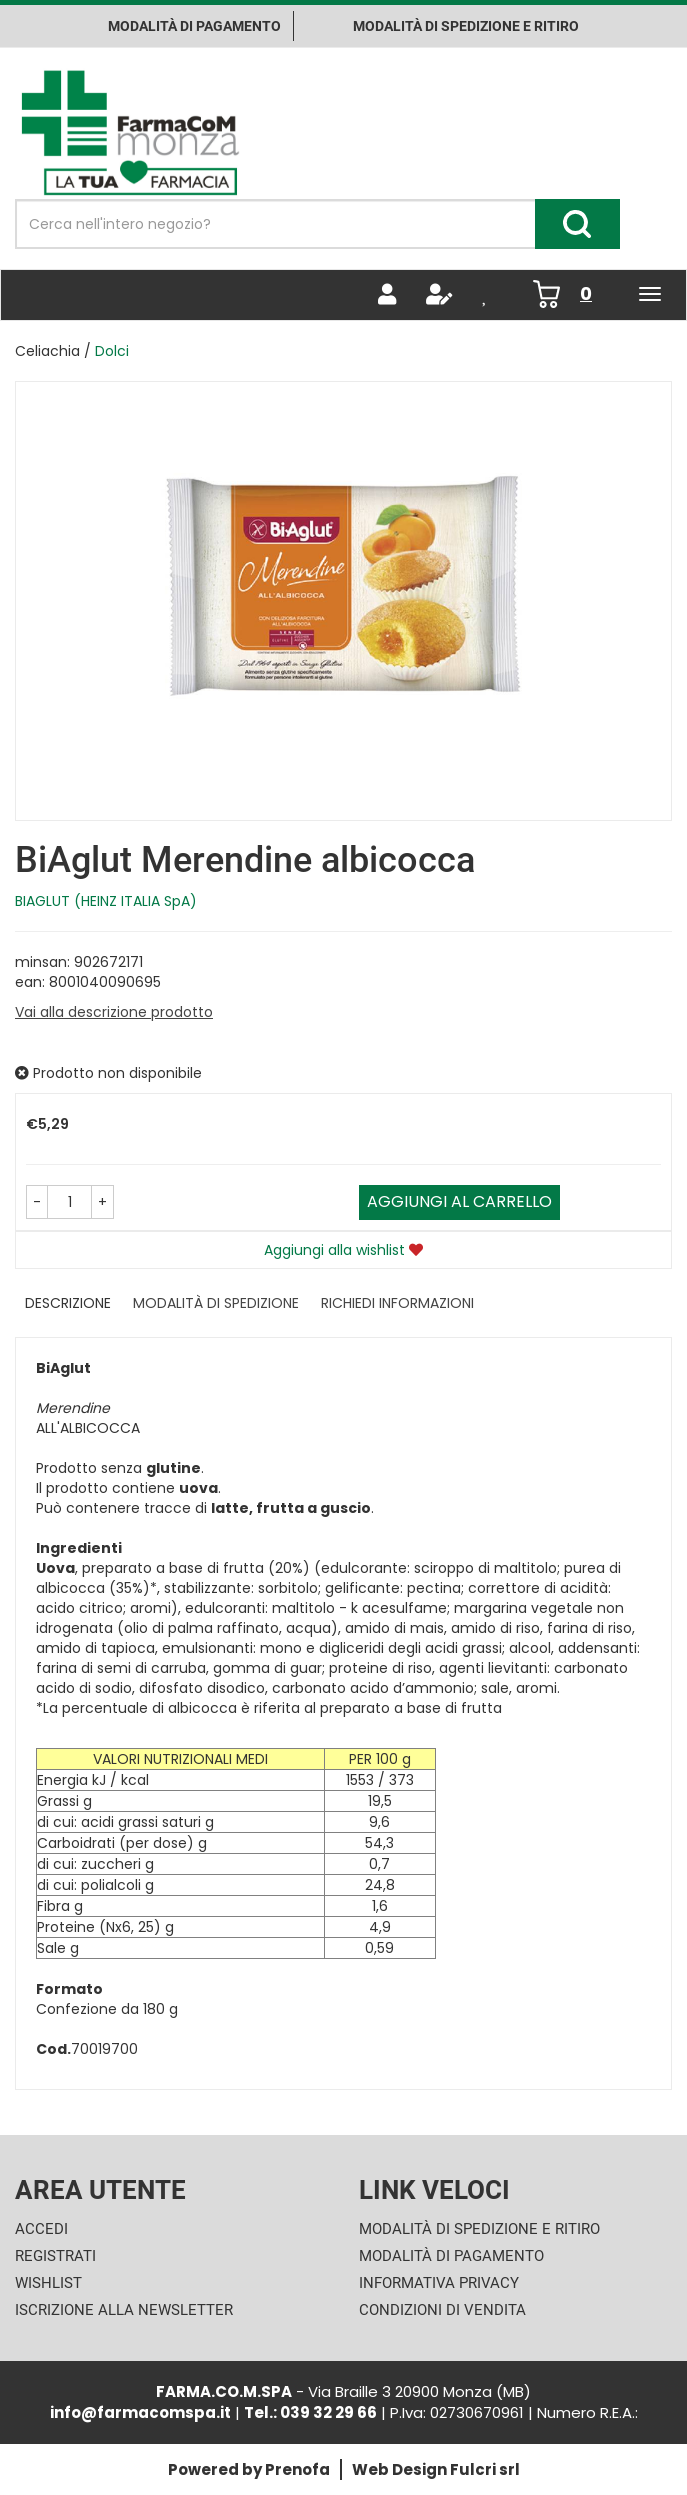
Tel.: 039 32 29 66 (310, 2412)
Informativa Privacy (439, 2283)
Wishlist (48, 2283)
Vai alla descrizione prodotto (114, 1012)
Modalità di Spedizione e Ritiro (479, 2229)
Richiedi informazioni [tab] (397, 1303)
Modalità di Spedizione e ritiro (466, 26)
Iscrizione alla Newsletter (124, 2310)
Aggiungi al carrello (459, 1201)
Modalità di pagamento (194, 26)
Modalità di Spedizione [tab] (216, 1303)
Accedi (41, 2229)
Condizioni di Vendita (442, 2310)
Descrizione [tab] (68, 1303)
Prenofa (297, 2469)
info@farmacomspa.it (140, 2412)
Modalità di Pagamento (451, 2256)
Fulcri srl (485, 2469)
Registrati (55, 2256)
